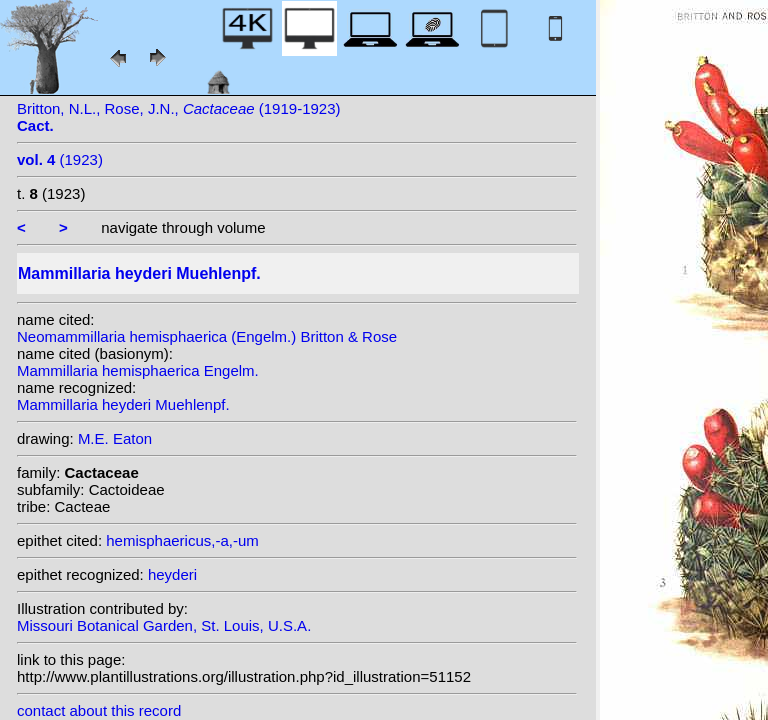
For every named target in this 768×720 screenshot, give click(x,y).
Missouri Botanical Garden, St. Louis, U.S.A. (164, 625)
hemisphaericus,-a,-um (182, 540)
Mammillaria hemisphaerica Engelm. (138, 370)
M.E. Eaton (115, 438)
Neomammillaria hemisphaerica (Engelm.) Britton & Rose (207, 336)
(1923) (60, 159)
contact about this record (99, 710)
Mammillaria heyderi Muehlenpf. (123, 404)
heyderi (172, 574)
